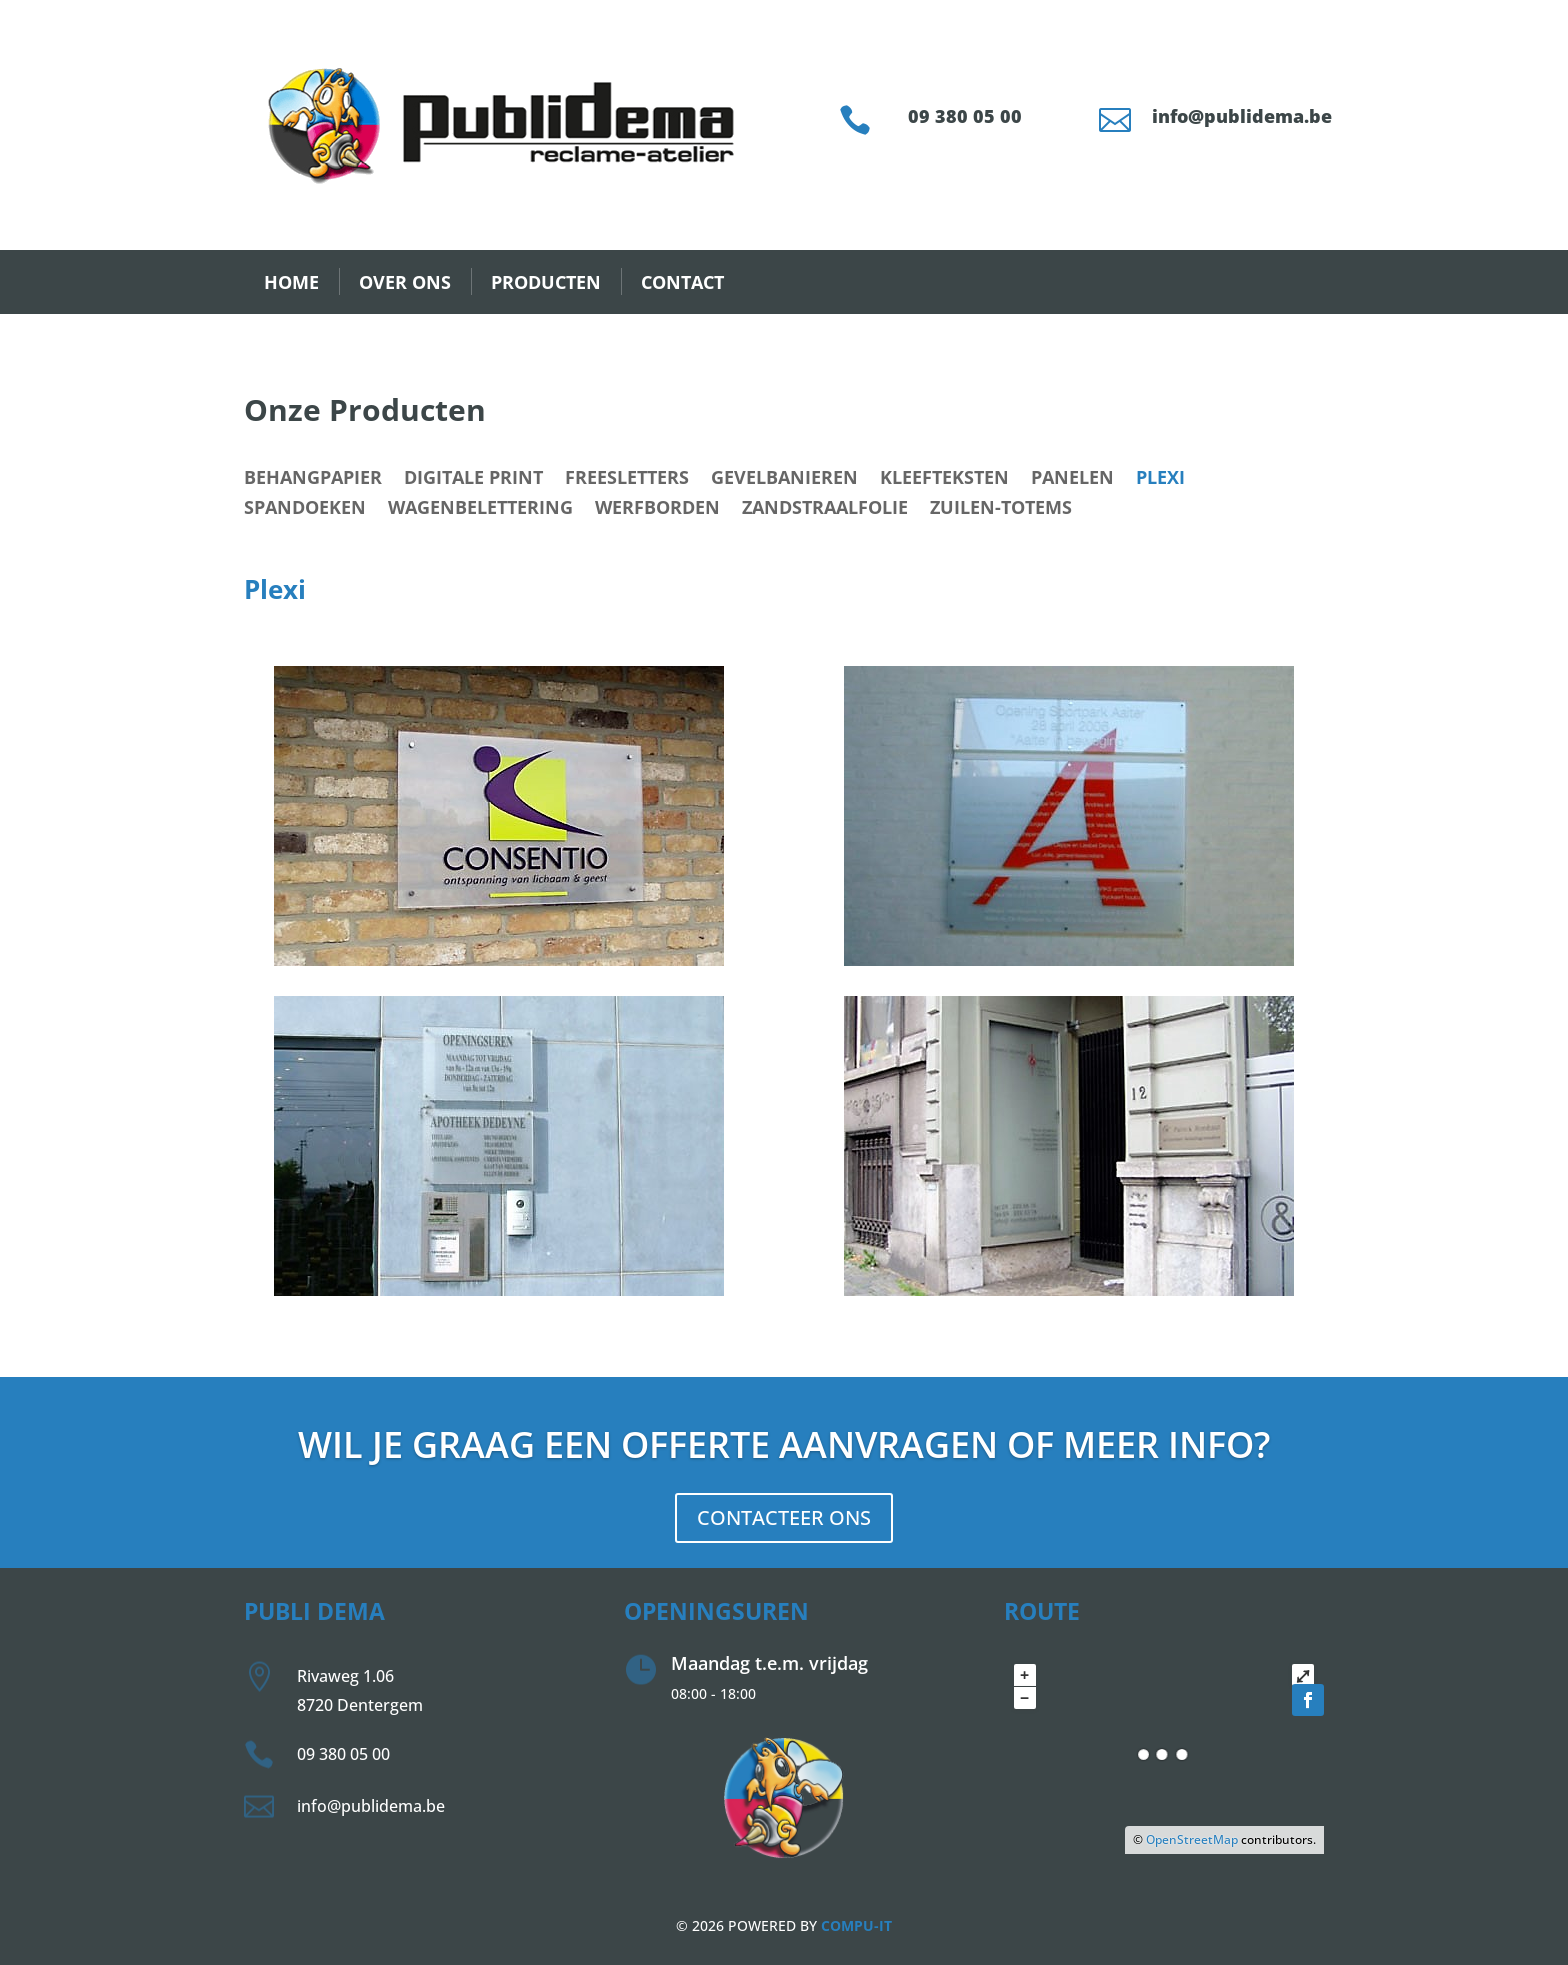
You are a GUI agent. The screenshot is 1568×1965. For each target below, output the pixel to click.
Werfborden (657, 509)
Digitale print (473, 479)
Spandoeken (305, 509)
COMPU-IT (856, 1925)
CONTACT (682, 282)
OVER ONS (405, 282)
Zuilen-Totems (1001, 509)
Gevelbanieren (784, 479)
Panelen (1072, 479)
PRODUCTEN (546, 282)
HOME (291, 282)
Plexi (1160, 479)
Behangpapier (313, 479)
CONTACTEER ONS (784, 1517)
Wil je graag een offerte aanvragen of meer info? (784, 1444)
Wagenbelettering (480, 509)
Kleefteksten (944, 479)
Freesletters (627, 479)
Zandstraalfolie (825, 509)
